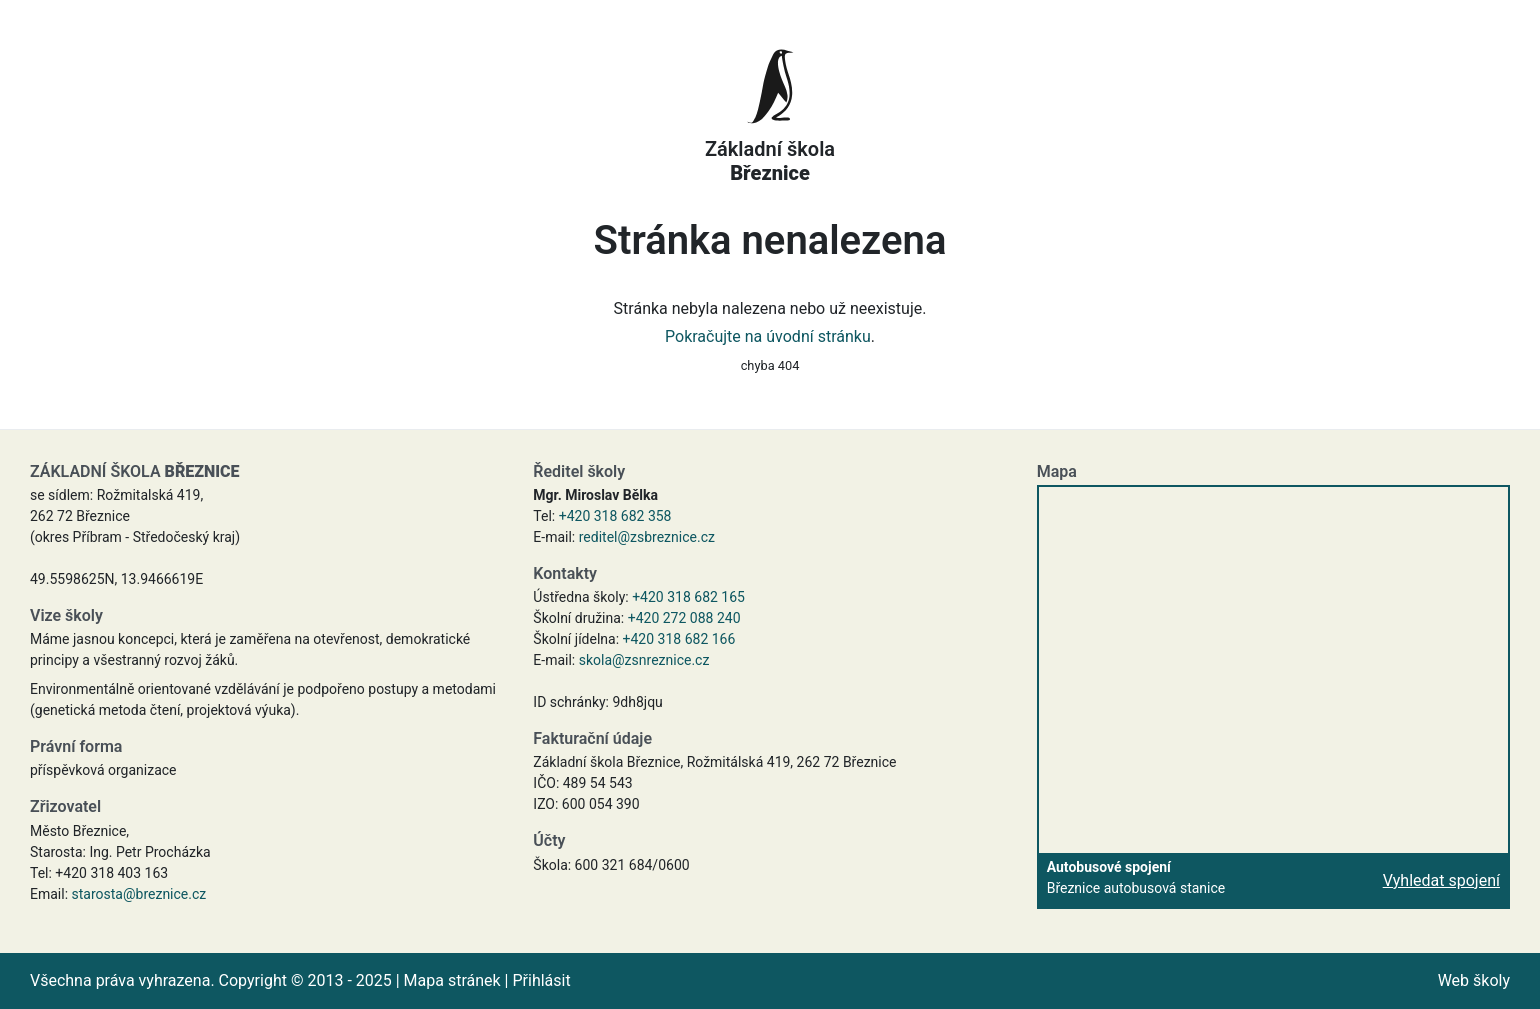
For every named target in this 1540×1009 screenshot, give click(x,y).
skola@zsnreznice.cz (644, 660)
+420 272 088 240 (684, 618)
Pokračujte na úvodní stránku (768, 336)
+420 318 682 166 (679, 639)
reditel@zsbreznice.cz (647, 537)
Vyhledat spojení (1441, 880)
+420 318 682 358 (615, 516)
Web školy (1474, 980)
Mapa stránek (452, 980)
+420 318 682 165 (688, 597)
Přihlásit (541, 980)
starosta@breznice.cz (139, 894)
